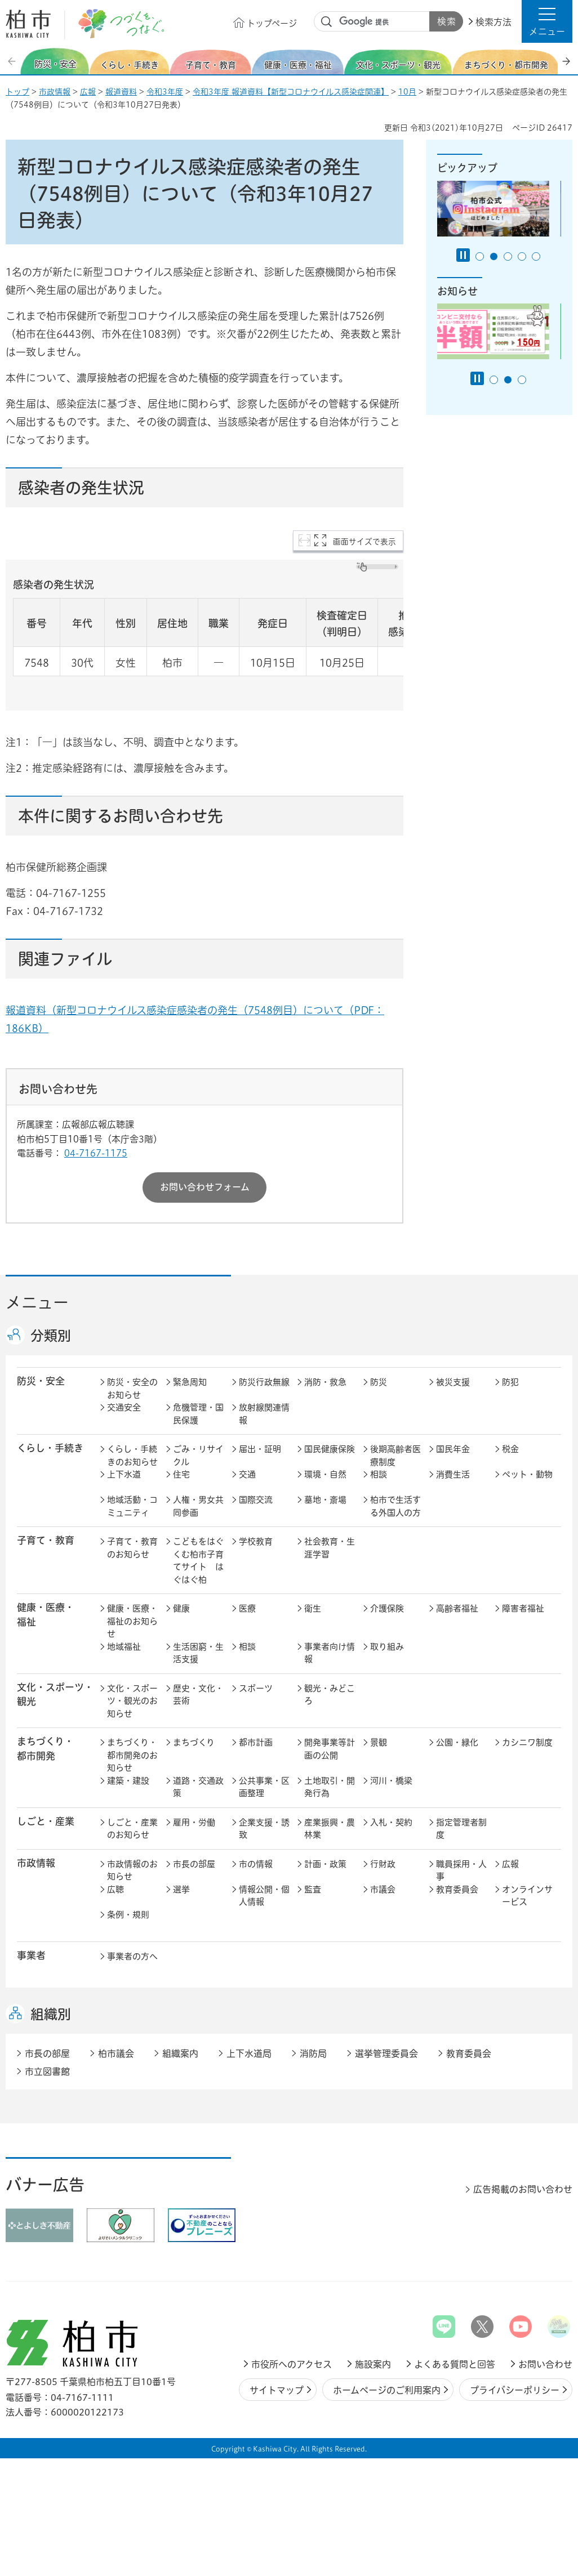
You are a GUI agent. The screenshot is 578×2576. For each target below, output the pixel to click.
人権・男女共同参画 (198, 1506)
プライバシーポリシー (514, 2390)
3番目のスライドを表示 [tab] (508, 256)
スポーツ (256, 1688)
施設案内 (373, 2364)
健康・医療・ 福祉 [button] (45, 1614)
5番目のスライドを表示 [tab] (536, 256)
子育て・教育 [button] (45, 1540)
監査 (312, 1889)
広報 (88, 92)
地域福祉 (124, 1646)
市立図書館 (47, 2071)
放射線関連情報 (264, 1414)
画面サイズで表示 (364, 542)
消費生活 (453, 1474)
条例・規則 (128, 1914)
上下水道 (124, 1474)
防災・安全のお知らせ (132, 1388)
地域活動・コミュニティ (132, 1506)
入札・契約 (391, 1822)
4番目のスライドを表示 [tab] (522, 256)
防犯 (510, 1382)
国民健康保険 (329, 1449)
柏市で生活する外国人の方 (395, 1506)
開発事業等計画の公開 (329, 1749)
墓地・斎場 (325, 1499)
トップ (17, 92)
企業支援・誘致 (264, 1829)
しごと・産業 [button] (45, 1821)
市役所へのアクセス (291, 2364)
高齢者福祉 (457, 1608)
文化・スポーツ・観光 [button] (55, 1694)
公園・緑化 (457, 1742)
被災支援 (453, 1382)
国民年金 (453, 1449)
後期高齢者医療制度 (395, 1455)
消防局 (313, 2053)
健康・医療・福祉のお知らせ (132, 1621)
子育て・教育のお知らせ (132, 1548)
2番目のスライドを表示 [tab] (494, 256)
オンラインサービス (527, 1896)
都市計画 (256, 1742)
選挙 (181, 1889)
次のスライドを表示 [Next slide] (566, 61)
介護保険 (387, 1608)
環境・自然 (325, 1474)
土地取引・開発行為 (329, 1787)
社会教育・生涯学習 (329, 1548)
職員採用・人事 (461, 1870)
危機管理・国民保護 (198, 1414)
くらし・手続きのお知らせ (132, 1455)
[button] (547, 21)
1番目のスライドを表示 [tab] (479, 256)
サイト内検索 (326, 22)
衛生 (312, 1608)
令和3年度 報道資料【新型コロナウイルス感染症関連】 (291, 92)
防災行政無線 (264, 1382)
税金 (510, 1449)
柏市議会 (116, 2053)
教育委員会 (457, 1889)
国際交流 (256, 1499)
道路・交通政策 (198, 1787)
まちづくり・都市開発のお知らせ (132, 1755)
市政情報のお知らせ (132, 1870)
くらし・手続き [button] (50, 1448)
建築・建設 (128, 1780)
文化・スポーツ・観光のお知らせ (132, 1701)
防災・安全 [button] (41, 1381)
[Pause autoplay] (463, 255)
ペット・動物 (527, 1474)
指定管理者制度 (461, 1829)
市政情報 (54, 92)
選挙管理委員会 (386, 2053)
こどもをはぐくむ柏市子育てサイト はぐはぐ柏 (198, 1560)
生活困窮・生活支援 (198, 1653)
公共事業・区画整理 (264, 1787)
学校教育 (256, 1541)
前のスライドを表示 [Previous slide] (13, 61)
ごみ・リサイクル (198, 1455)
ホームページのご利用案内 (387, 2390)
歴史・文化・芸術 (198, 1695)
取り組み (387, 1646)
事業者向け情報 (329, 1653)
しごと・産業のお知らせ (132, 1829)
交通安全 (124, 1407)
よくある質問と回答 (454, 2364)
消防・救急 (325, 1382)
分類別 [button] (50, 1335)
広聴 (115, 1889)
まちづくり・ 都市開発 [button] (45, 1748)
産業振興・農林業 (329, 1829)
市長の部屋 (194, 1864)
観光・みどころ (329, 1695)
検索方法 (493, 21)
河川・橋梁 (391, 1780)
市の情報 (256, 1864)
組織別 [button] (50, 2014)
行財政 (382, 1864)
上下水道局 (249, 2053)
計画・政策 (325, 1864)
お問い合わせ (545, 2364)
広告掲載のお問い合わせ (522, 2189)
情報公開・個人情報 (264, 1896)
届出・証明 (260, 1449)
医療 (247, 1608)
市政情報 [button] (36, 1863)
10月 (407, 92)
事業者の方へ (132, 1956)
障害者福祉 (523, 1608)
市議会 (382, 1889)
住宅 (181, 1474)
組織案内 (180, 2053)
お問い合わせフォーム (205, 1186)
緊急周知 (190, 1382)
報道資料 (121, 92)
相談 (378, 1474)
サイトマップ (277, 2390)
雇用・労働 (194, 1822)
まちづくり (194, 1742)
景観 (378, 1742)
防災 (378, 1382)
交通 (247, 1474)
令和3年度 (164, 92)
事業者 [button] (31, 1955)
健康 (181, 1608)
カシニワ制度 (527, 1742)
